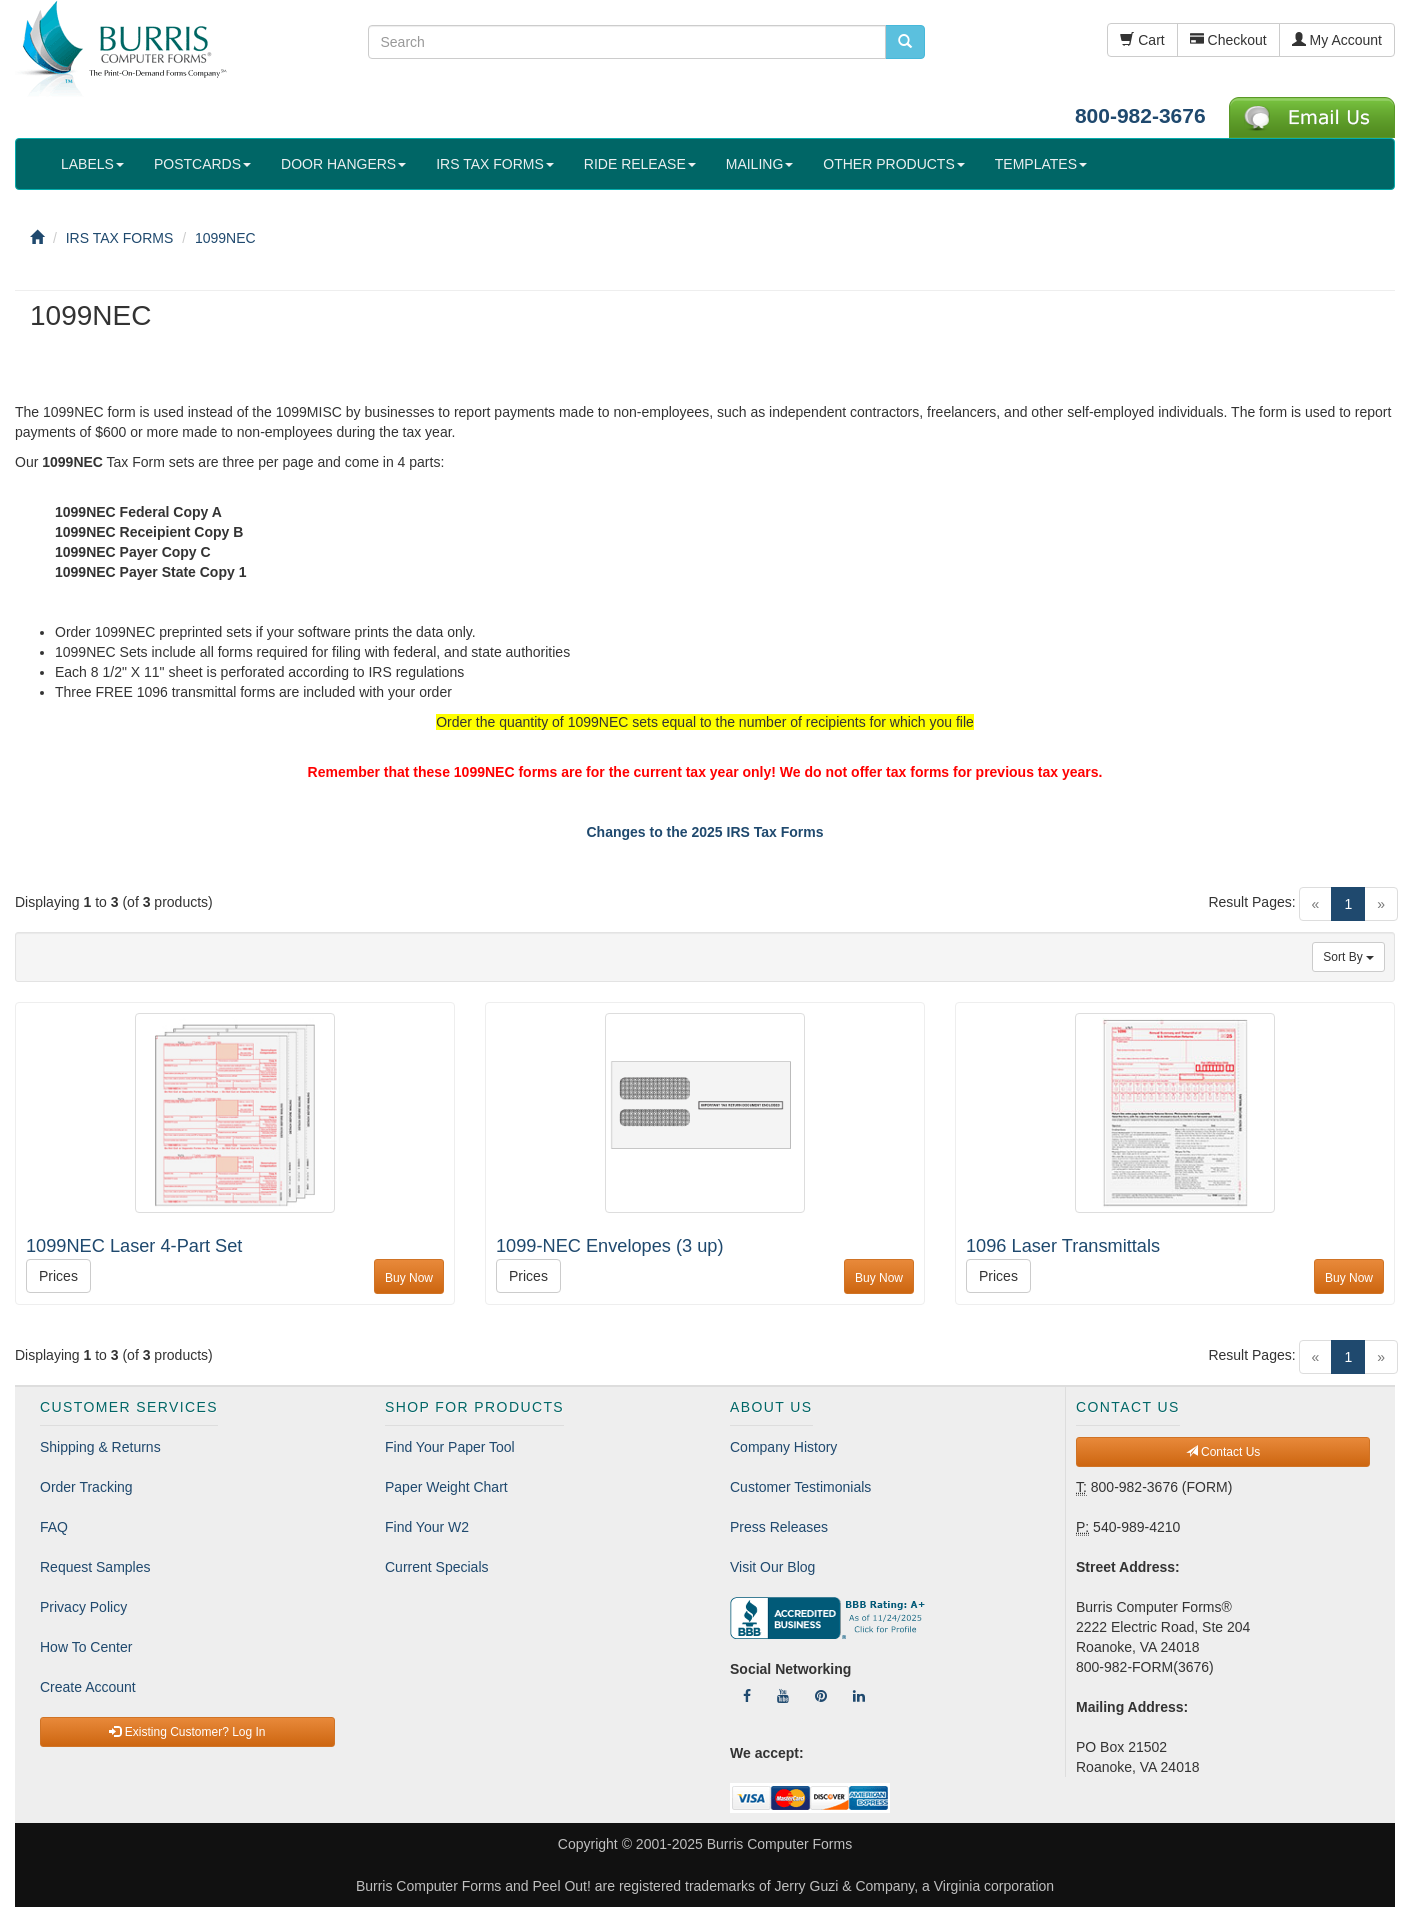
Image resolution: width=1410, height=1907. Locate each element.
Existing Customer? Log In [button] (187, 1732)
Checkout (1228, 40)
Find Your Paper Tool (450, 1447)
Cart (1142, 40)
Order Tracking (86, 1487)
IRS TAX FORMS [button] (495, 164)
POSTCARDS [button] (202, 164)
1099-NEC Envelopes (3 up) (609, 1246)
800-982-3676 (1140, 115)
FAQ (54, 1527)
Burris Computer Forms (779, 1844)
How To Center (86, 1647)
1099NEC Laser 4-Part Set (134, 1246)
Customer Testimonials (800, 1487)
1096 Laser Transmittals (1063, 1246)
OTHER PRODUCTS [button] (893, 164)
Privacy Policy (83, 1607)
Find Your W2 (427, 1527)
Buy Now (409, 1278)
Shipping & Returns (100, 1447)
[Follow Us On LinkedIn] (859, 1696)
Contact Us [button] (1223, 1452)
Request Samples (95, 1567)
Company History (783, 1447)
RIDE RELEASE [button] (640, 164)
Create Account (88, 1687)
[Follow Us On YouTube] (783, 1696)
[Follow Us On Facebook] (747, 1696)
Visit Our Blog (772, 1567)
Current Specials (437, 1567)
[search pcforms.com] (905, 42)
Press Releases (779, 1527)
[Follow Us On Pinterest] (821, 1696)
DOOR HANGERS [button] (343, 164)
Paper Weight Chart (446, 1487)
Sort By (1348, 957)
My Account (1337, 40)
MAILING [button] (760, 164)
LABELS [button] (92, 164)
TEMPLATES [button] (1041, 164)
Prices (58, 1276)
